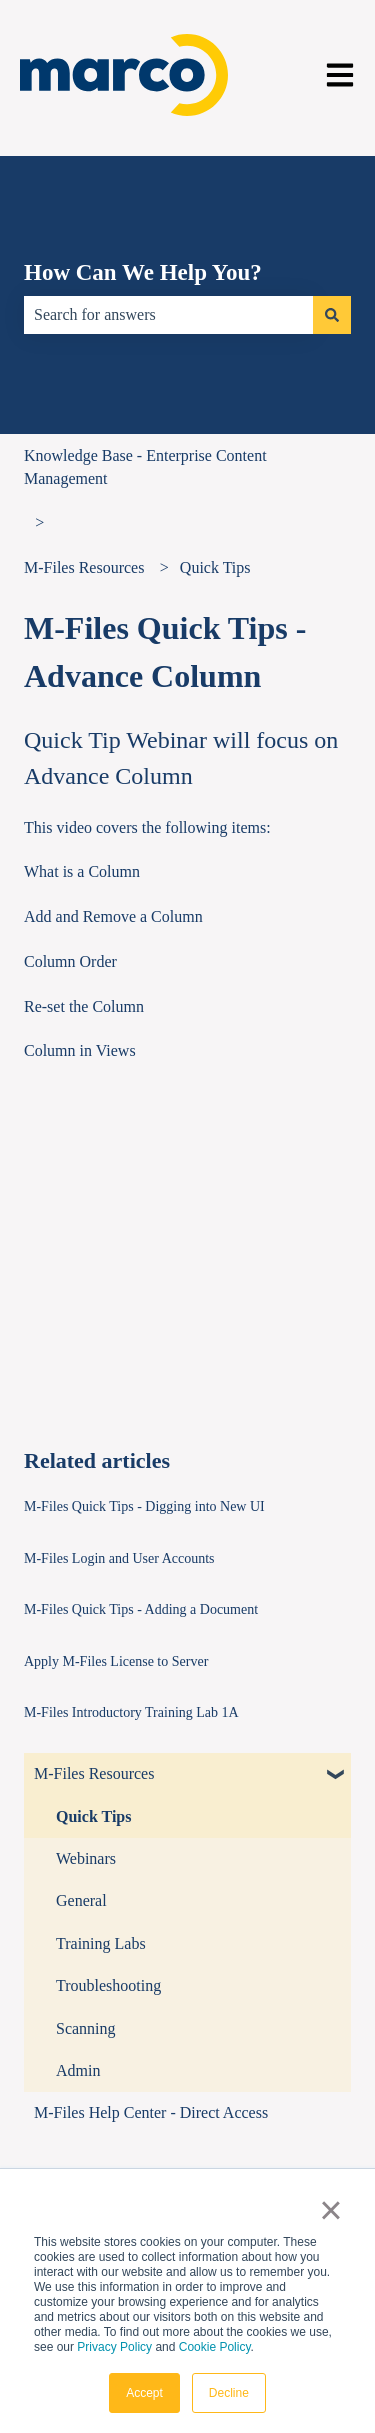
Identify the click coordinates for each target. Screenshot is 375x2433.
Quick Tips (215, 567)
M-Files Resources (84, 567)
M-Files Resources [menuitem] (94, 1773)
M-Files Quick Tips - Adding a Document (141, 1609)
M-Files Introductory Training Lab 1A (131, 1712)
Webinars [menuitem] (86, 1858)
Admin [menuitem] (78, 2070)
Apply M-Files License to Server (116, 1661)
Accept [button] (144, 2393)
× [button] (330, 2210)
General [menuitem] (81, 1900)
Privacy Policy (114, 2347)
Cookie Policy (215, 2347)
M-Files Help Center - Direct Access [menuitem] (151, 2112)
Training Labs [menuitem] (101, 1943)
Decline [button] (229, 2393)
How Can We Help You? (143, 272)
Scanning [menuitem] (86, 2028)
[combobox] (168, 315)
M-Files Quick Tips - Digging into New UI (144, 1506)
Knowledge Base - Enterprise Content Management (145, 466)
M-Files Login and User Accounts (119, 1558)
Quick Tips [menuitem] (93, 1816)
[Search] (332, 315)
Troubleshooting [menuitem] (108, 1985)
